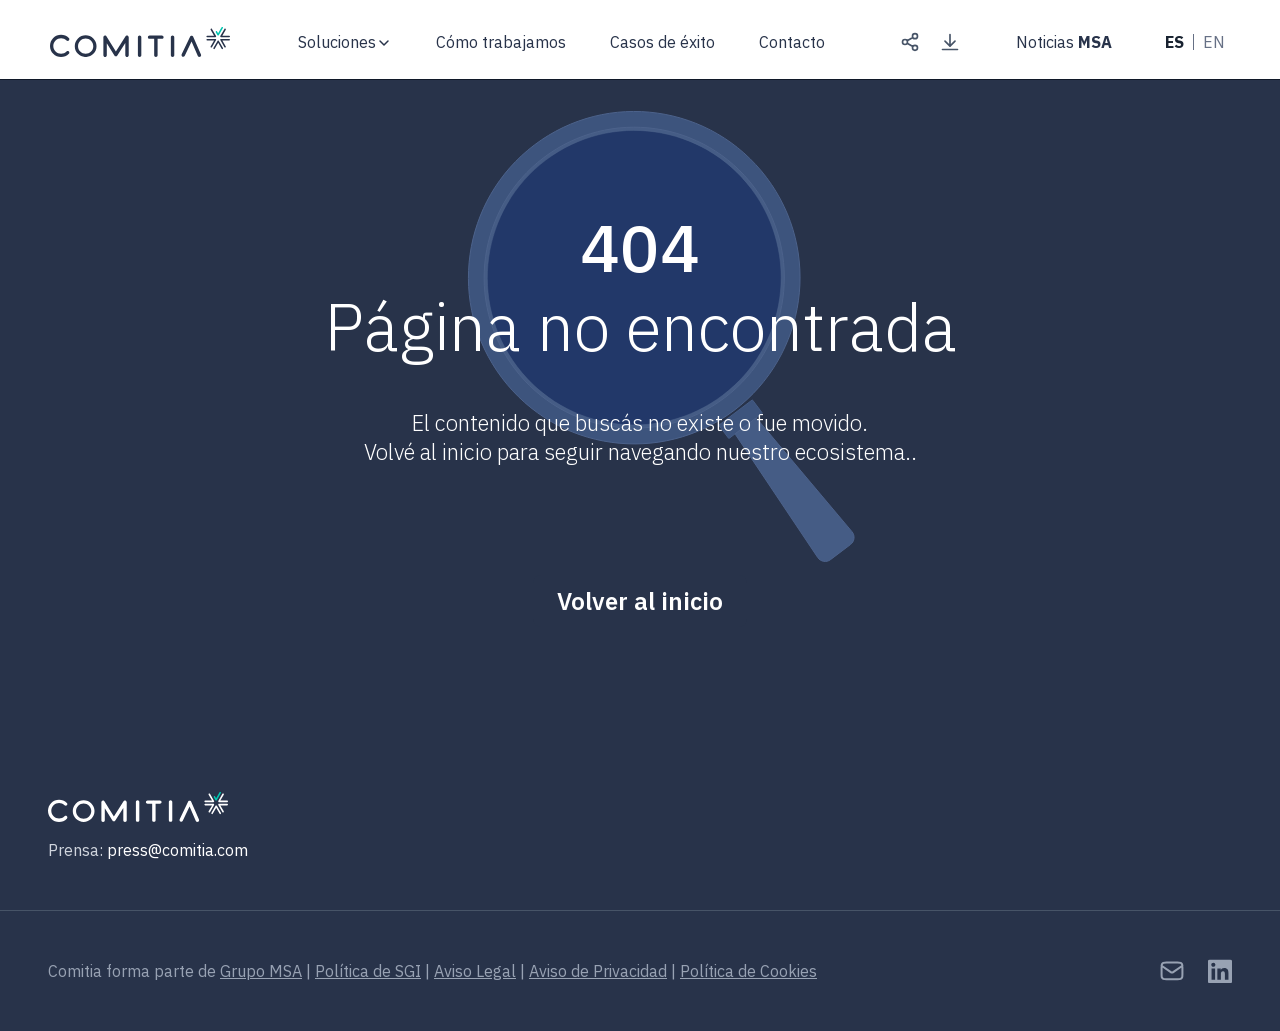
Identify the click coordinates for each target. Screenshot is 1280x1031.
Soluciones (337, 42)
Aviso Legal (475, 971)
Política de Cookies (748, 971)
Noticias (1064, 42)
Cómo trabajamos (501, 42)
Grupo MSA (261, 971)
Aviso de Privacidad (598, 971)
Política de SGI (368, 971)
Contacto (792, 42)
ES (1174, 42)
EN (1214, 42)
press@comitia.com (177, 850)
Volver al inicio (640, 601)
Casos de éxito (662, 42)
